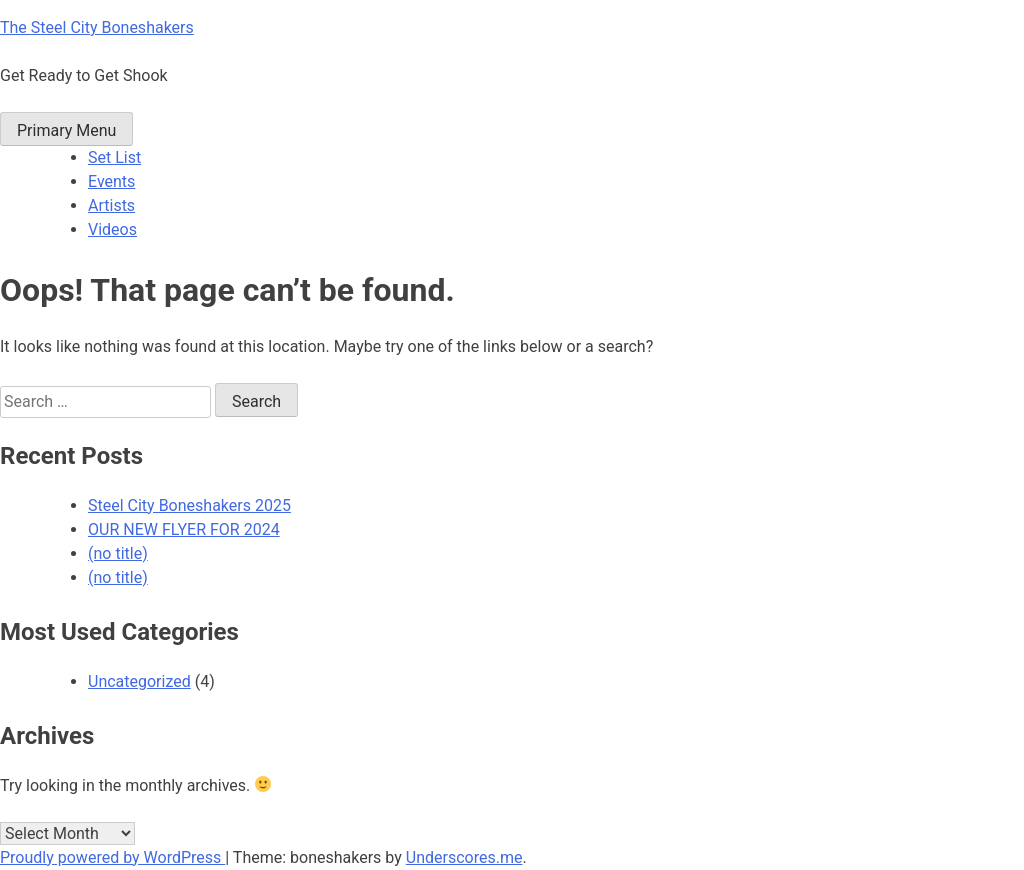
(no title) (118, 553)
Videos (112, 229)
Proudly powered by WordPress (112, 857)
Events (111, 181)
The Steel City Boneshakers (97, 27)
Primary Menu (66, 130)
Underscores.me (464, 857)
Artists (111, 205)
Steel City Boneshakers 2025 (189, 505)
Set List (114, 157)
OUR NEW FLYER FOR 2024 (184, 529)
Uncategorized (139, 681)
